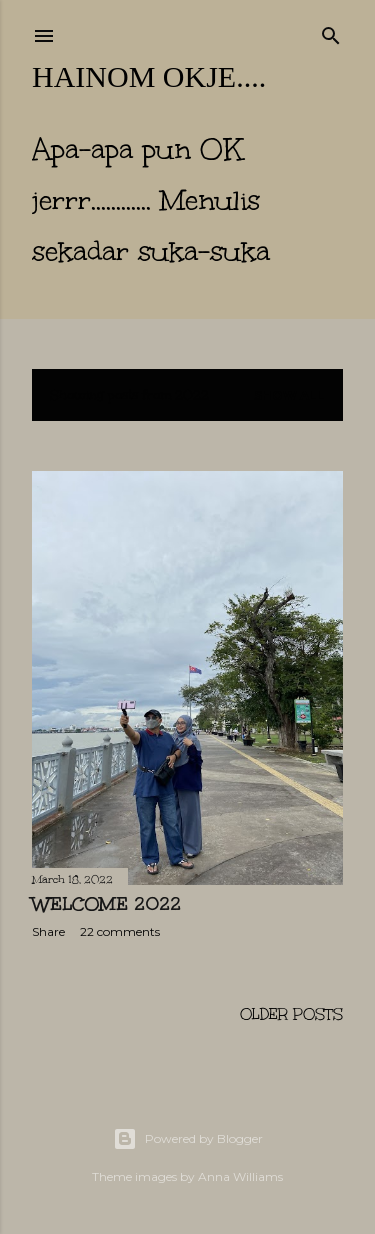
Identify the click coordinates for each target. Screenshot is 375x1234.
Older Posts (291, 1014)
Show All (289, 395)
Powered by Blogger (188, 1139)
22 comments (120, 931)
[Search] (331, 32)
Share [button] (48, 931)
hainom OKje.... (149, 76)
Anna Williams (240, 1176)
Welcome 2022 (106, 904)
